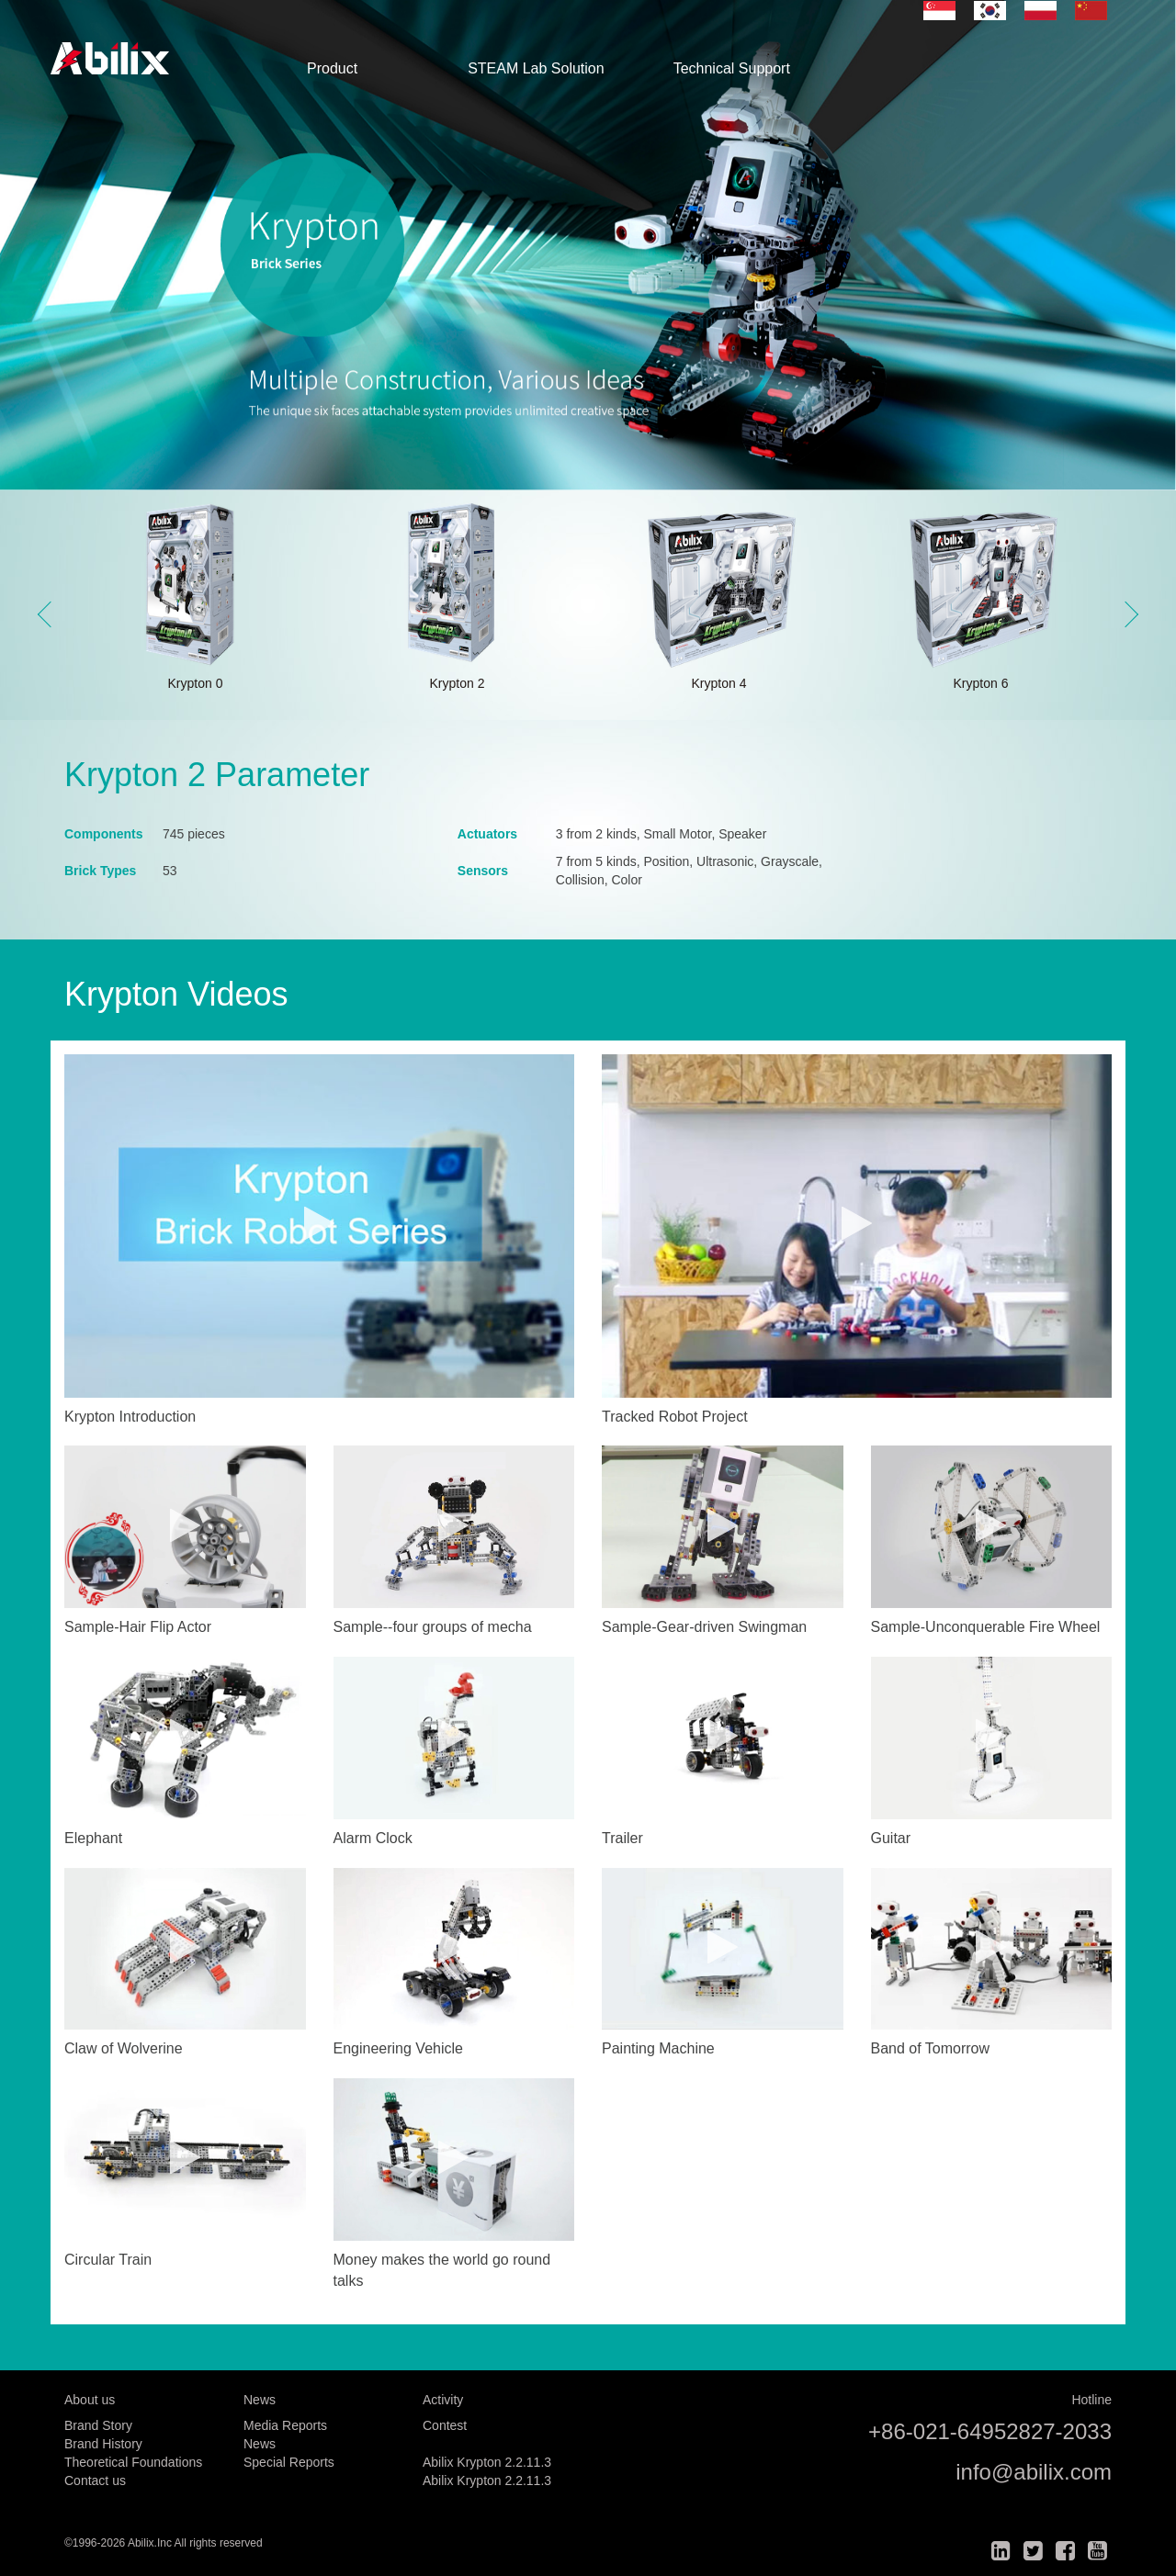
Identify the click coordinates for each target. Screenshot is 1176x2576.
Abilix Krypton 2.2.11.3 (487, 2462)
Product (332, 68)
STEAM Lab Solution (536, 68)
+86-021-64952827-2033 (990, 2431)
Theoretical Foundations (133, 2462)
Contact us (95, 2480)
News (259, 2443)
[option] (588, 245)
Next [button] (1125, 614)
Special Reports (288, 2462)
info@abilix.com (1034, 2471)
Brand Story (98, 2425)
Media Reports (285, 2425)
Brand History (103, 2443)
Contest (445, 2425)
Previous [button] (50, 614)
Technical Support (731, 68)
